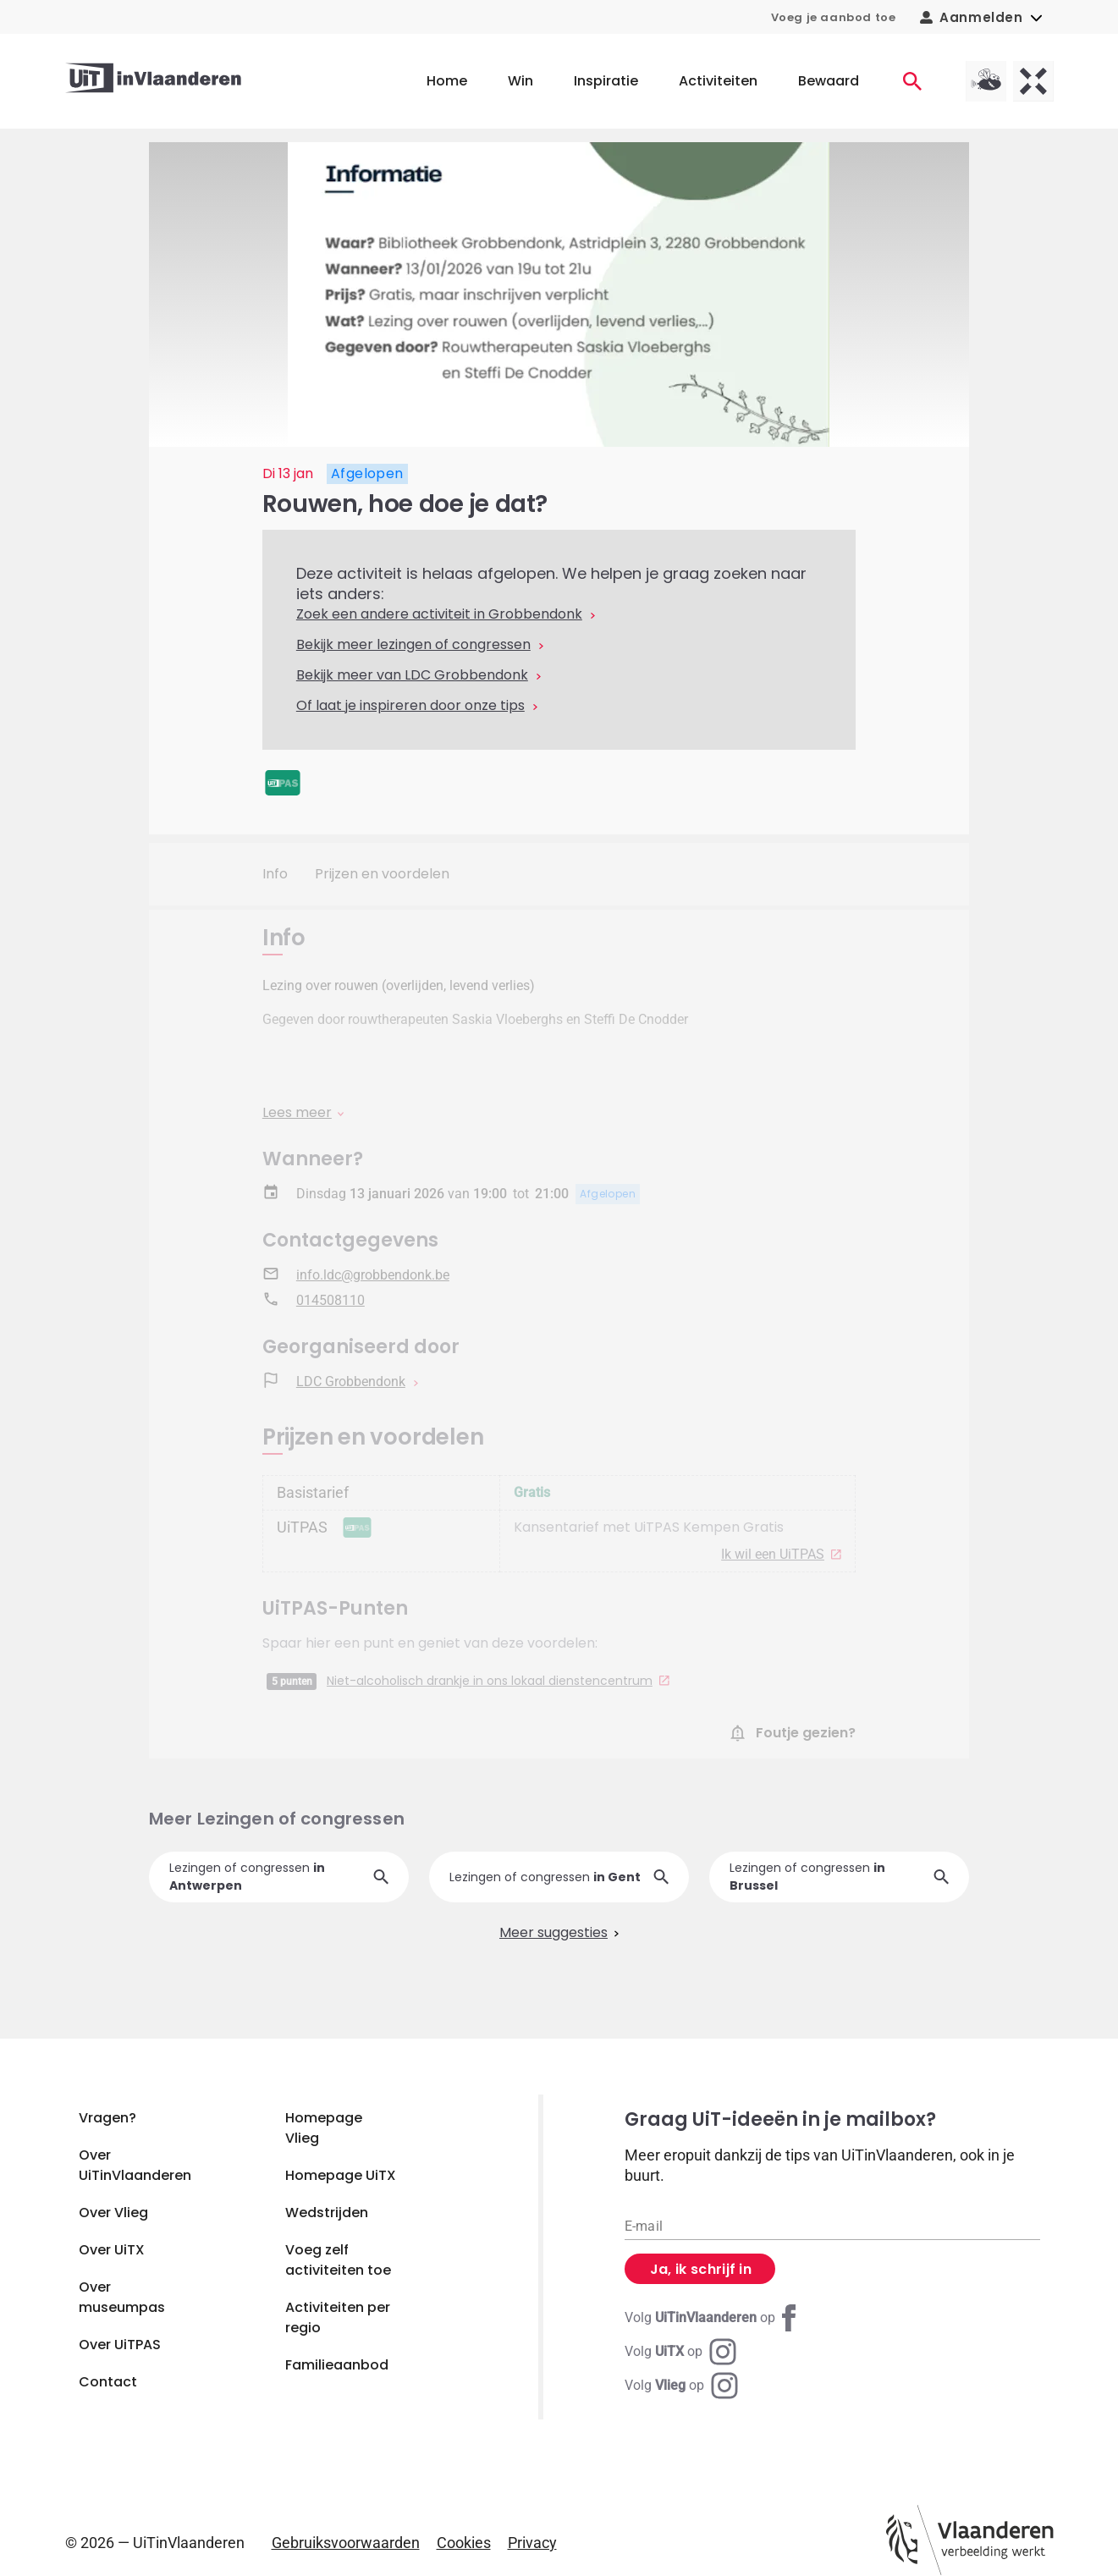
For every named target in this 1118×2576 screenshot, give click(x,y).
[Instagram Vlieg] (681, 2385)
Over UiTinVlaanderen (135, 2165)
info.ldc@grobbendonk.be (372, 1276)
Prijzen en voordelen (382, 873)
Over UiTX (112, 2250)
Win (520, 81)
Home (447, 81)
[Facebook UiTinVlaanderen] (713, 2317)
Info (275, 873)
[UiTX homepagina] (1033, 81)
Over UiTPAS (120, 2344)
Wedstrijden (326, 2212)
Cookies (464, 2542)
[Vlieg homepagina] (986, 81)
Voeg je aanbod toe (833, 17)
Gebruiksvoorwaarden (346, 2542)
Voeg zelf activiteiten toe (338, 2260)
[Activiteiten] (912, 81)
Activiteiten (718, 81)
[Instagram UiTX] (680, 2351)
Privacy (532, 2542)
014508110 (330, 1301)
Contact (108, 2382)
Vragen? (107, 2117)
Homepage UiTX (340, 2175)
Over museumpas (122, 2297)
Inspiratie (606, 81)
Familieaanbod (336, 2365)
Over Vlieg (113, 2212)
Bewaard (828, 81)
